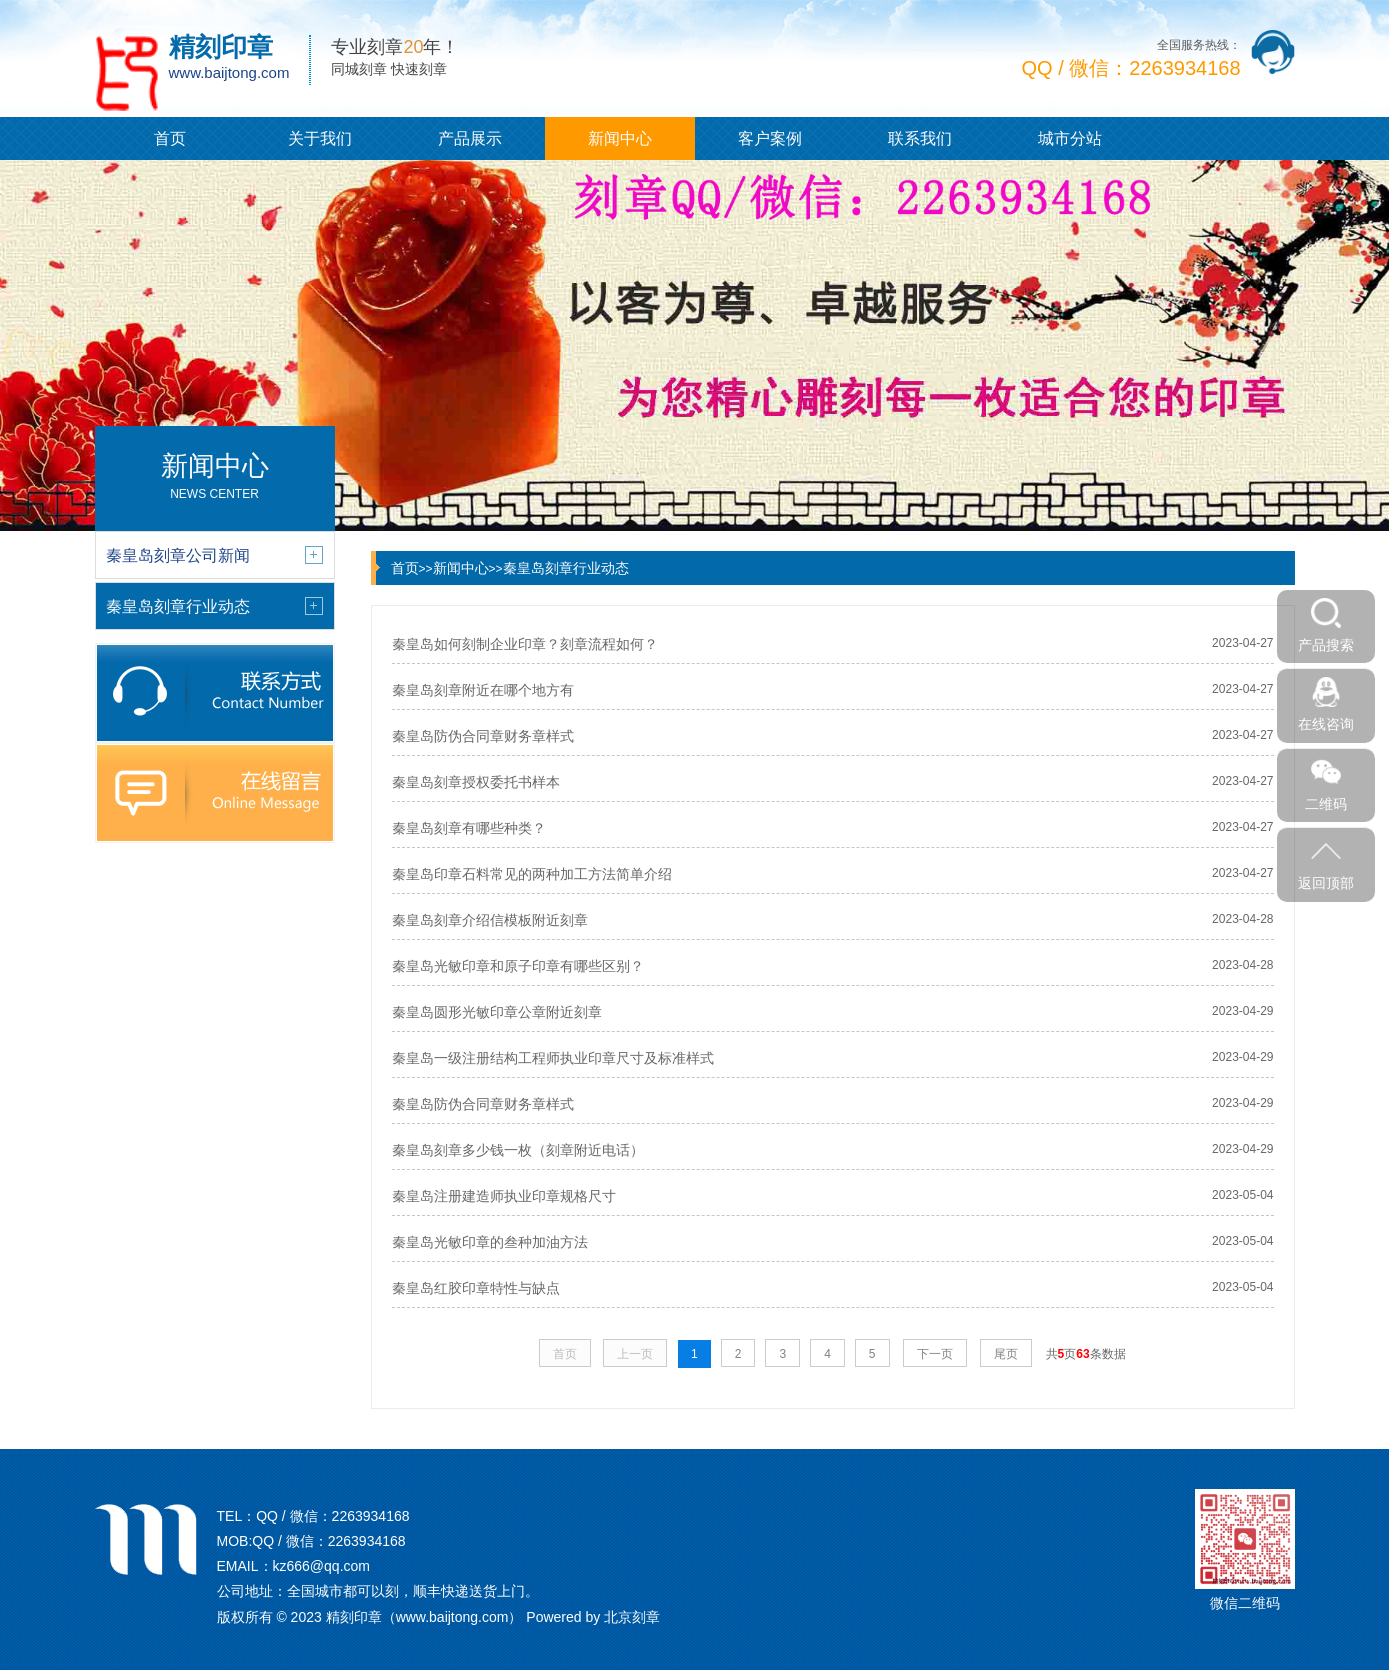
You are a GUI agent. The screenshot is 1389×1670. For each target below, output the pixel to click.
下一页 (935, 1354)
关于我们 (320, 138)
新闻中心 (620, 138)
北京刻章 (632, 1617)
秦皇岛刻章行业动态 (566, 568)
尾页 (1006, 1354)
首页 (170, 138)
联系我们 (920, 138)
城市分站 (1070, 138)
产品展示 (470, 138)
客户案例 (770, 138)
